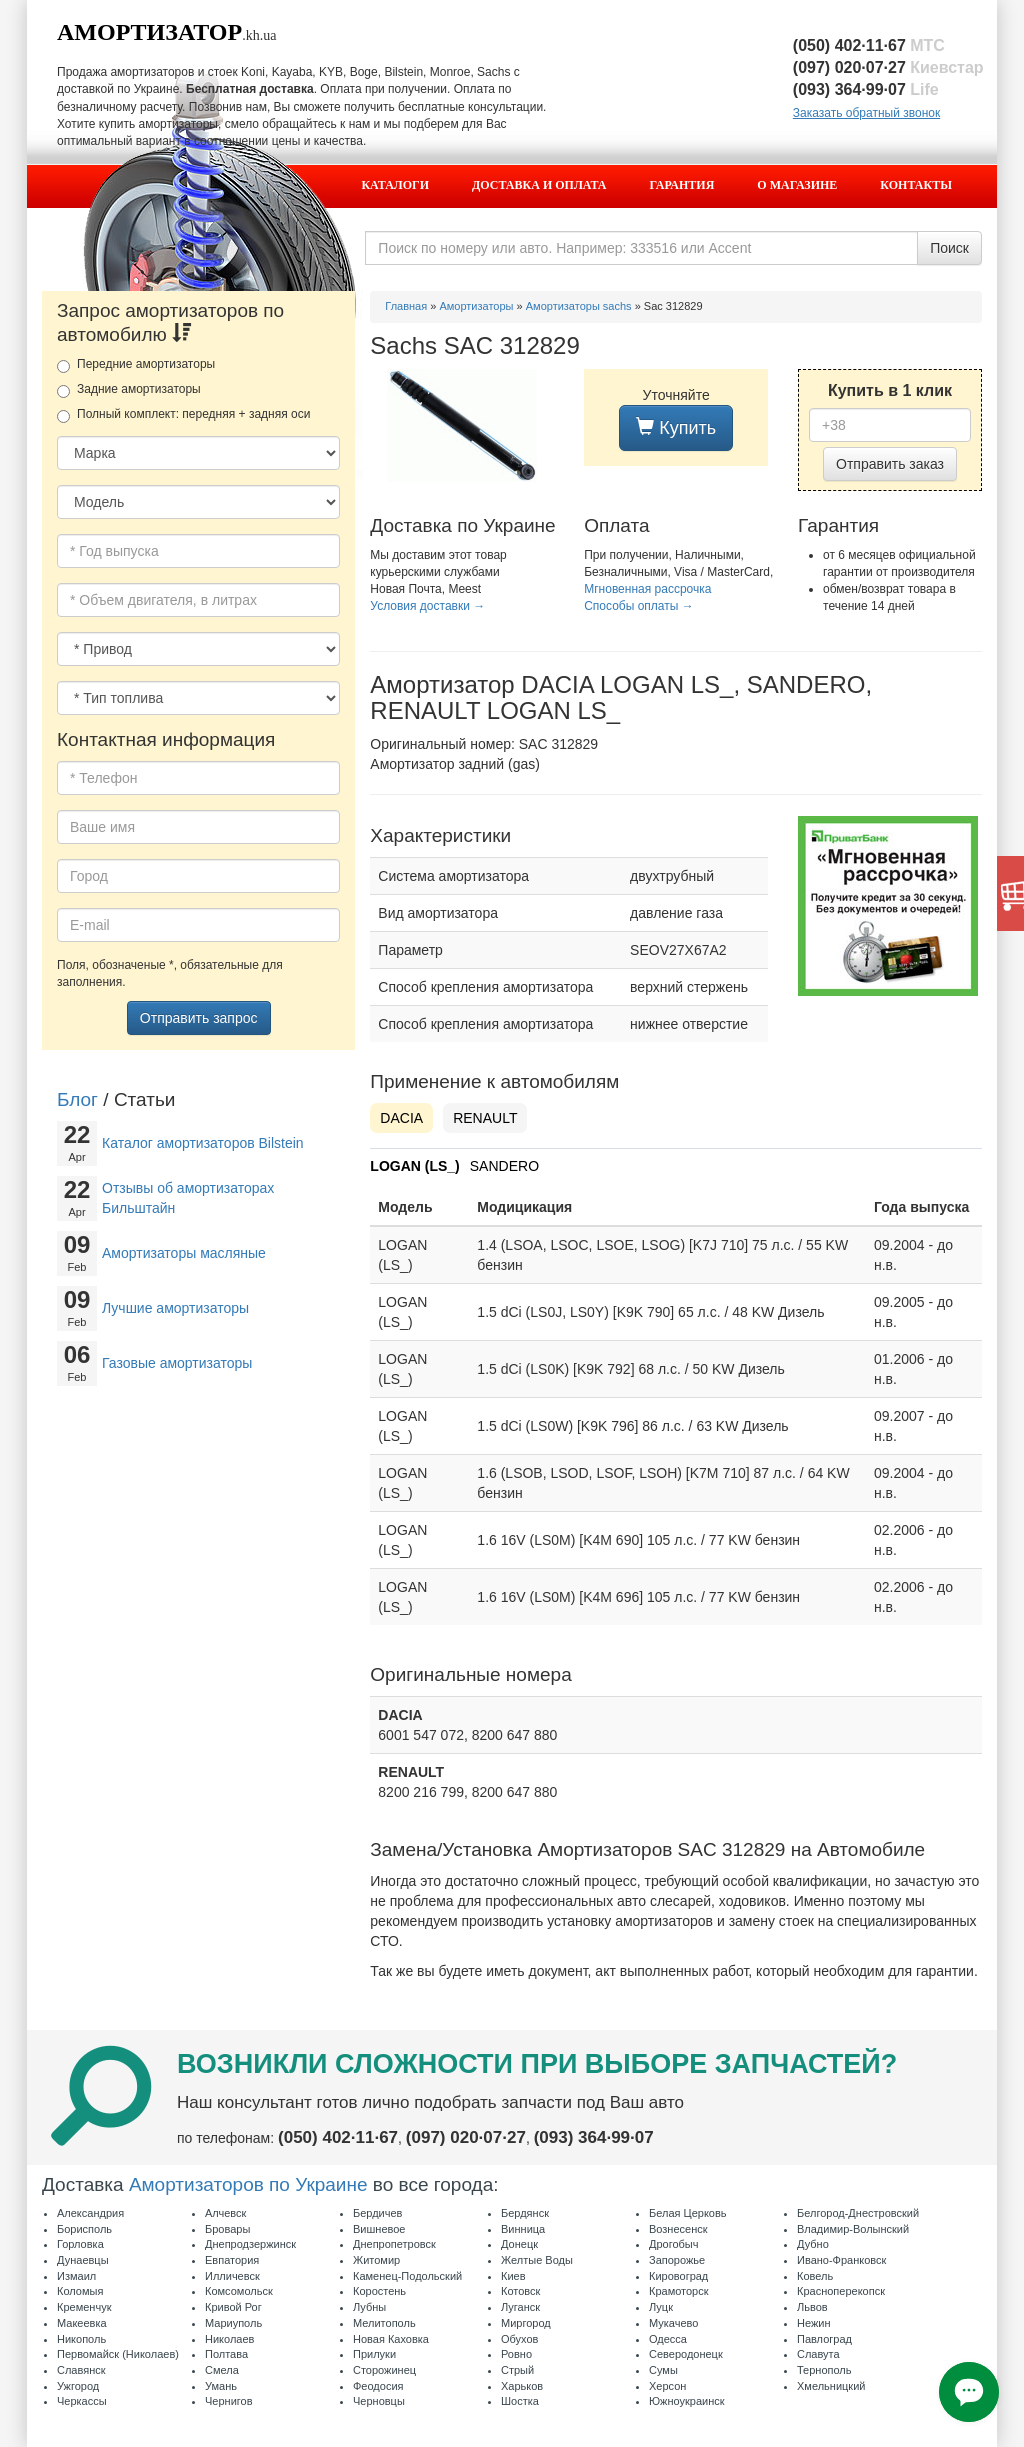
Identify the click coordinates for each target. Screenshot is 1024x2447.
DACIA (401, 1118)
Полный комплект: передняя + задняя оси (183, 415)
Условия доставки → (427, 606)
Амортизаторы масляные (184, 1253)
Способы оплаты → (639, 606)
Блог (77, 1099)
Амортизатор (149, 32)
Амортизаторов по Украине (248, 2184)
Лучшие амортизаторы (175, 1308)
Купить (676, 427)
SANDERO (504, 1166)
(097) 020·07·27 (888, 67)
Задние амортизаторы (129, 390)
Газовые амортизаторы (177, 1363)
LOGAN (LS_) (414, 1166)
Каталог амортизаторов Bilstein (203, 1143)
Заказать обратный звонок (866, 113)
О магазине (797, 185)
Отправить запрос (199, 1018)
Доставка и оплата (539, 185)
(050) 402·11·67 (869, 45)
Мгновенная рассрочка (647, 589)
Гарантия (682, 185)
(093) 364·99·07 (866, 89)
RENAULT (485, 1118)
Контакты (916, 185)
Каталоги (395, 185)
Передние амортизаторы (136, 365)
